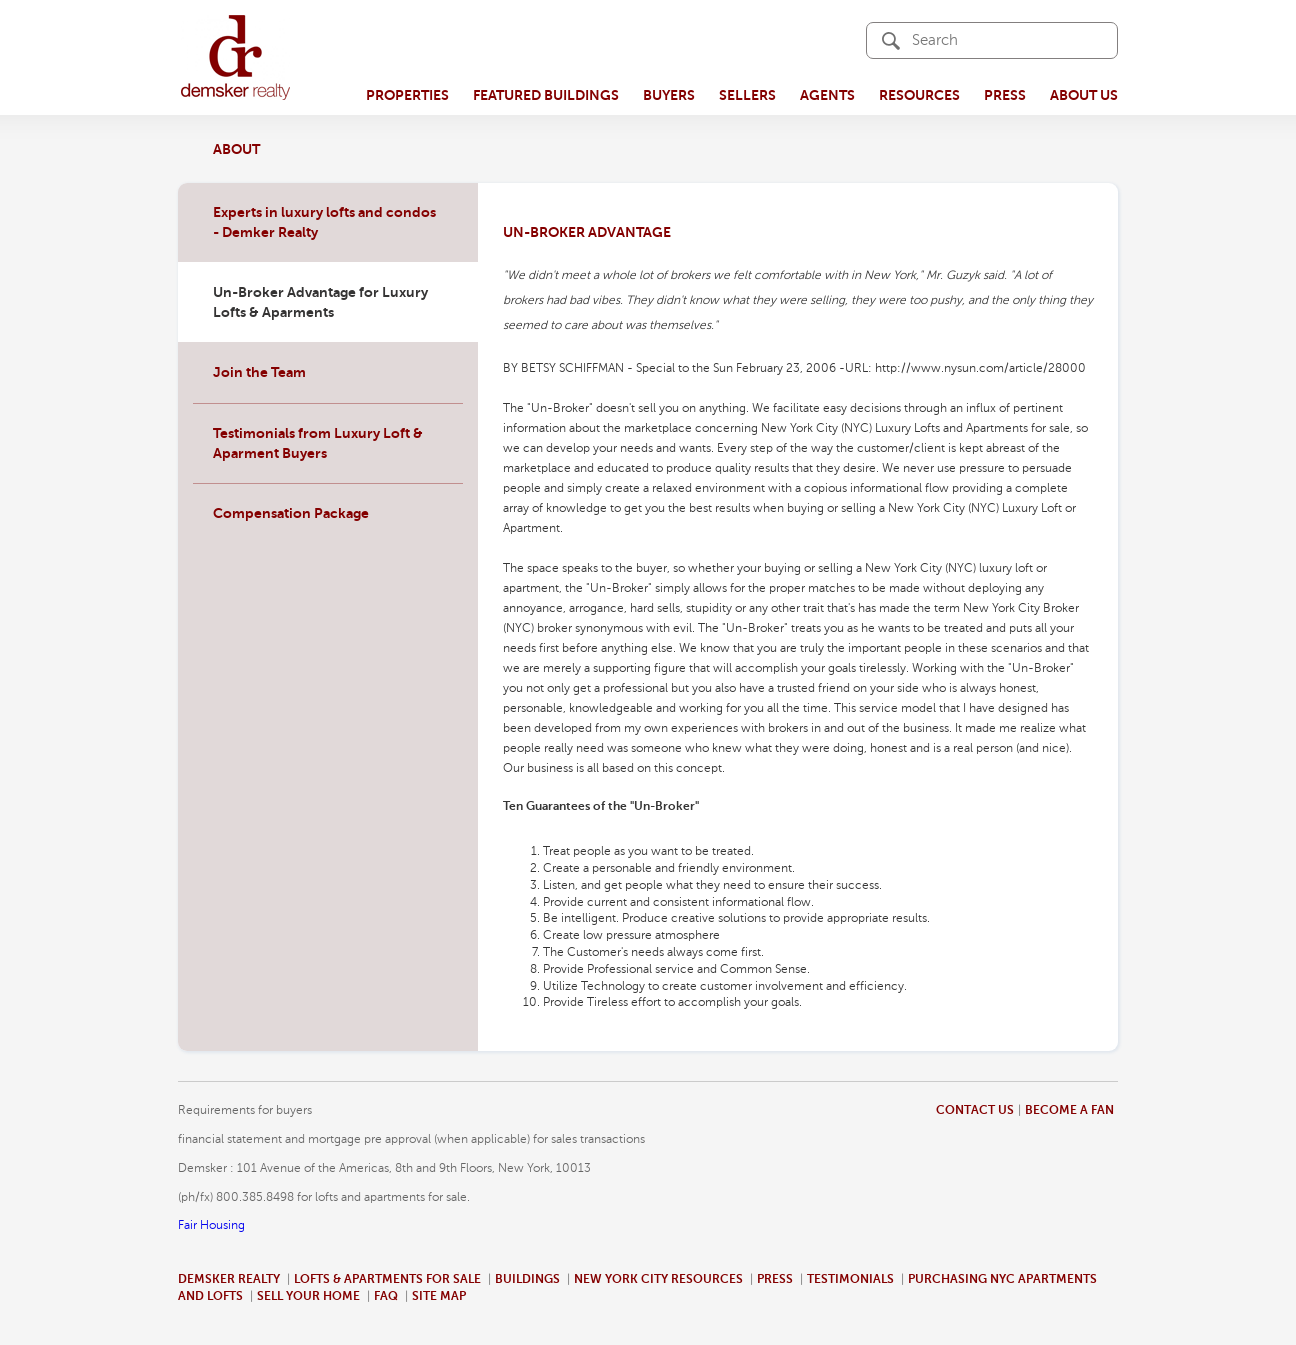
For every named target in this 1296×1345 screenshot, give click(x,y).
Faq (386, 1296)
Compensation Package (291, 513)
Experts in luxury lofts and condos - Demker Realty (324, 222)
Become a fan (1069, 1110)
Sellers (747, 95)
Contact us (975, 1110)
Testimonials (850, 1279)
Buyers (669, 95)
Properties (407, 95)
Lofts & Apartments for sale (387, 1279)
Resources (919, 95)
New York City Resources (658, 1279)
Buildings (527, 1279)
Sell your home (308, 1296)
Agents (827, 95)
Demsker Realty (229, 1279)
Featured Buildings (546, 95)
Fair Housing (211, 1225)
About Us (1084, 95)
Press (1005, 95)
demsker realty (235, 57)
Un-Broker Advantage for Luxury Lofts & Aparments (320, 302)
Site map (439, 1296)
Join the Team (259, 372)
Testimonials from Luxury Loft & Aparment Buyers (318, 443)
